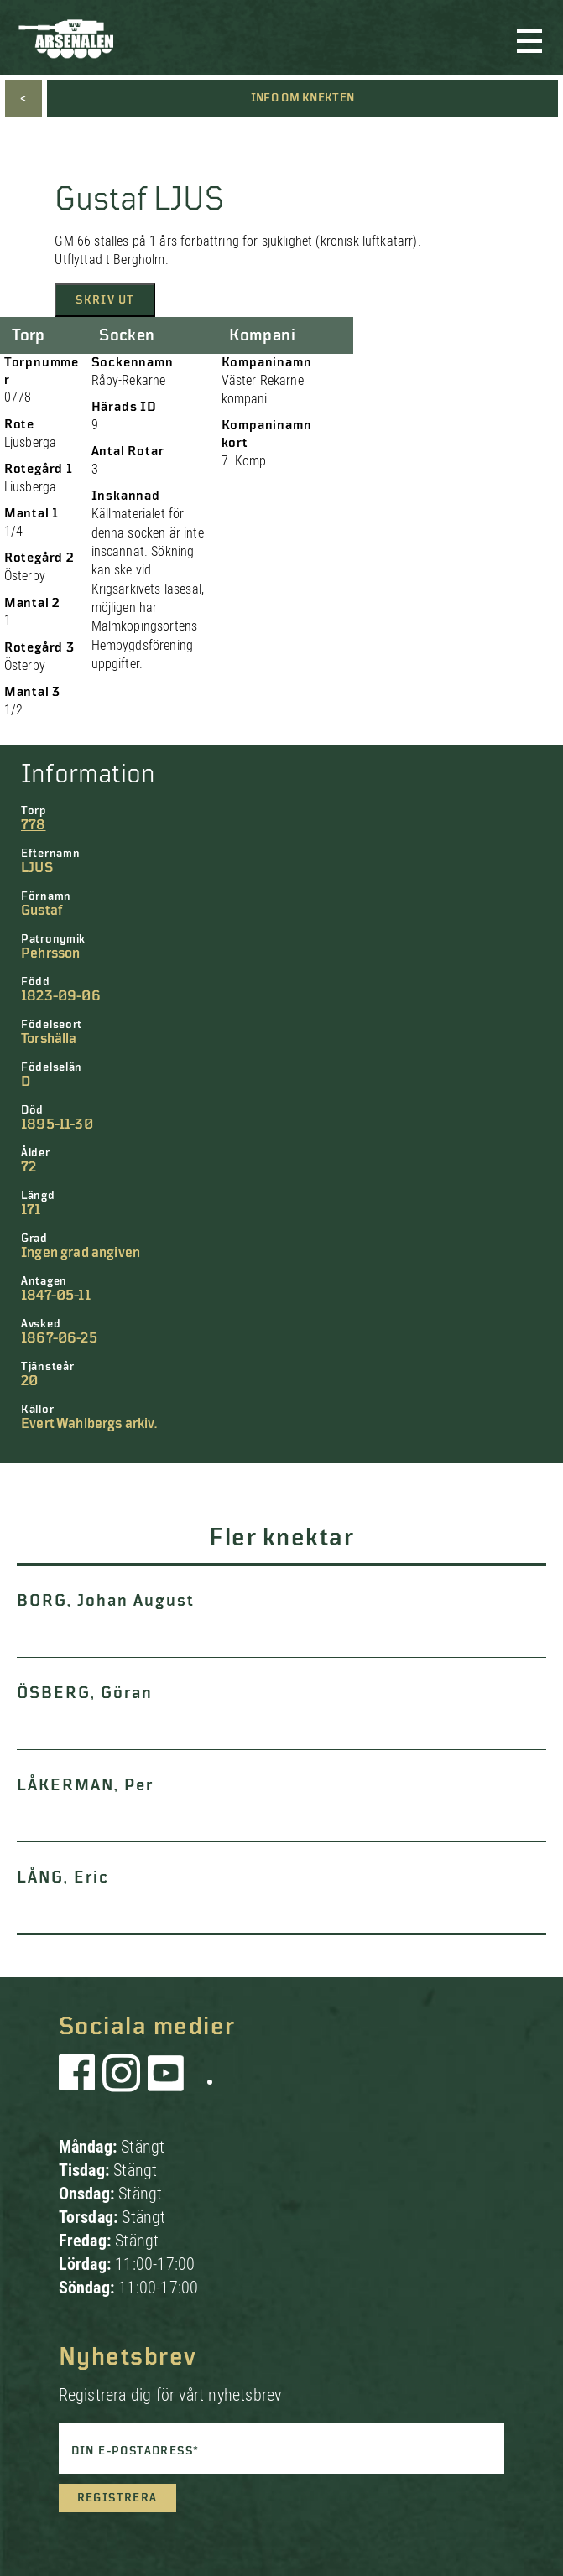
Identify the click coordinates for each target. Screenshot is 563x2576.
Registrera (117, 2498)
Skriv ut (105, 300)
